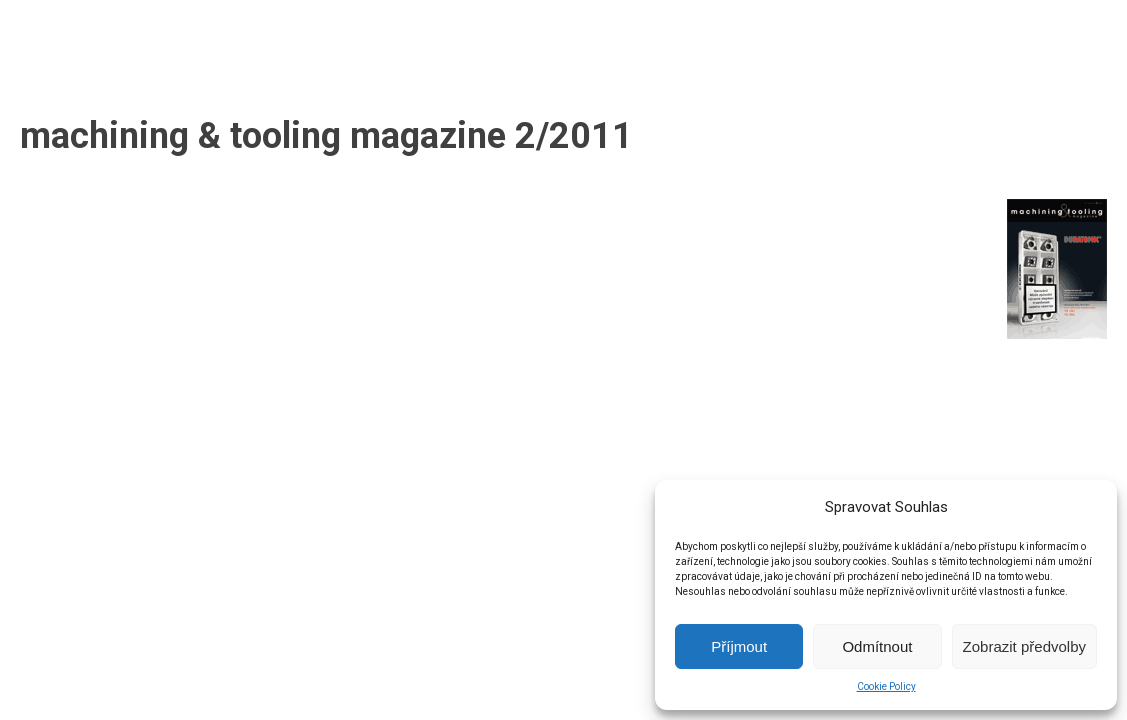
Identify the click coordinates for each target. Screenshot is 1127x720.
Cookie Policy (886, 686)
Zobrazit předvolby (1024, 646)
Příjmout (739, 646)
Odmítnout (877, 646)
